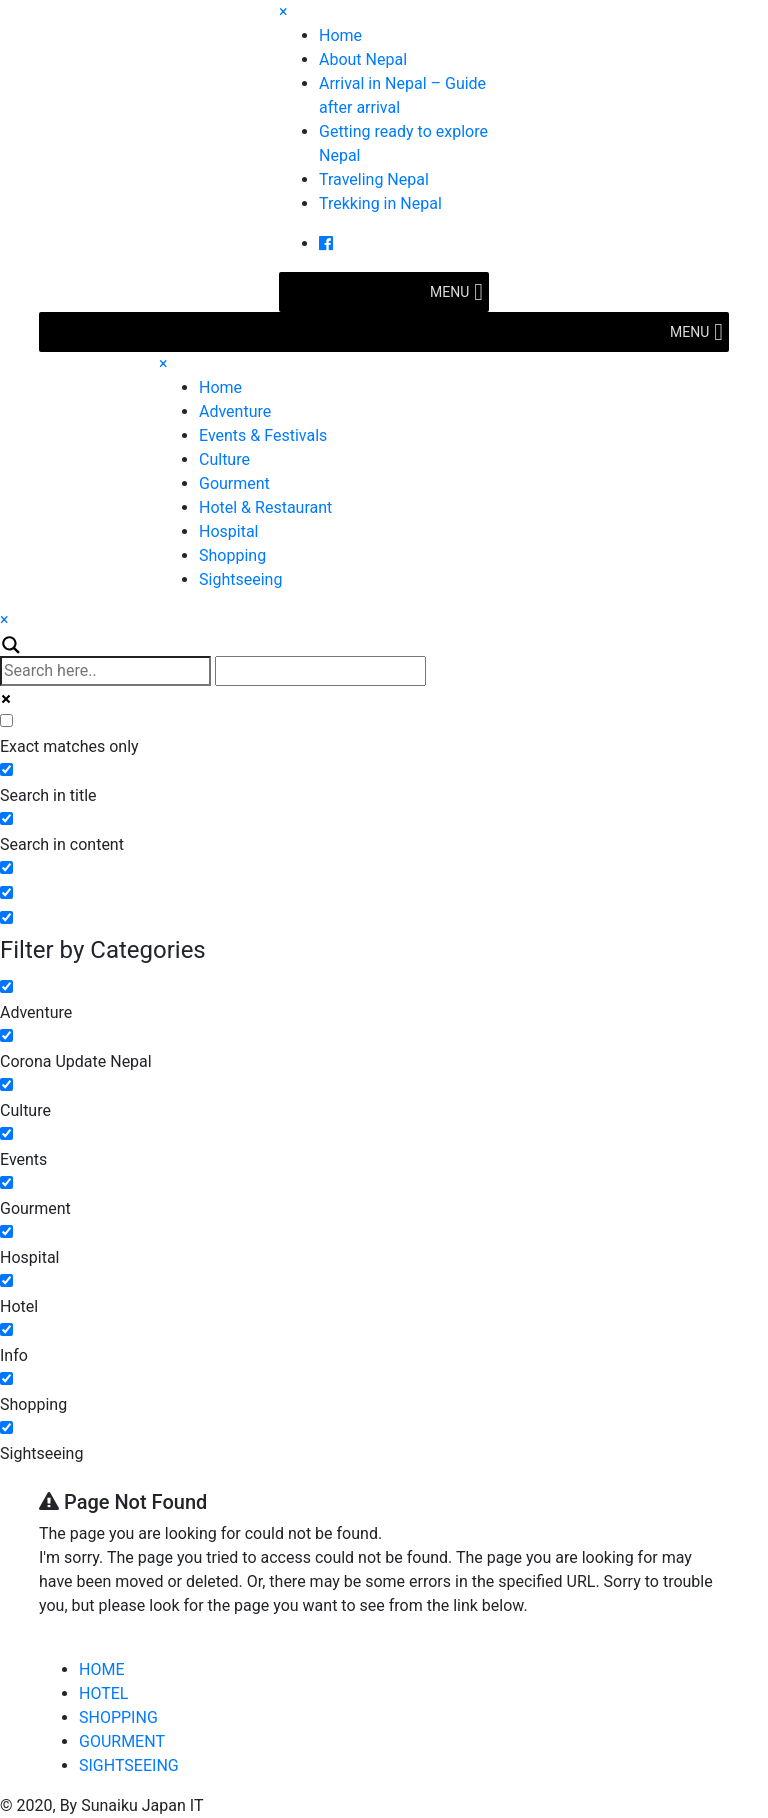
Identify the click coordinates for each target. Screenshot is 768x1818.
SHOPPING (118, 1717)
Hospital (229, 531)
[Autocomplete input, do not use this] (320, 671)
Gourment (234, 483)
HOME (101, 1669)
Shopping (232, 555)
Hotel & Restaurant (265, 507)
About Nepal (363, 59)
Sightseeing (240, 579)
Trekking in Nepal (380, 203)
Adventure (235, 411)
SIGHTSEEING (129, 1765)
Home (340, 35)
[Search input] (105, 671)
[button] (449, 292)
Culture (224, 459)
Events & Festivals (263, 435)
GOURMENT (122, 1741)
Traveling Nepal (374, 179)
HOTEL (103, 1693)
